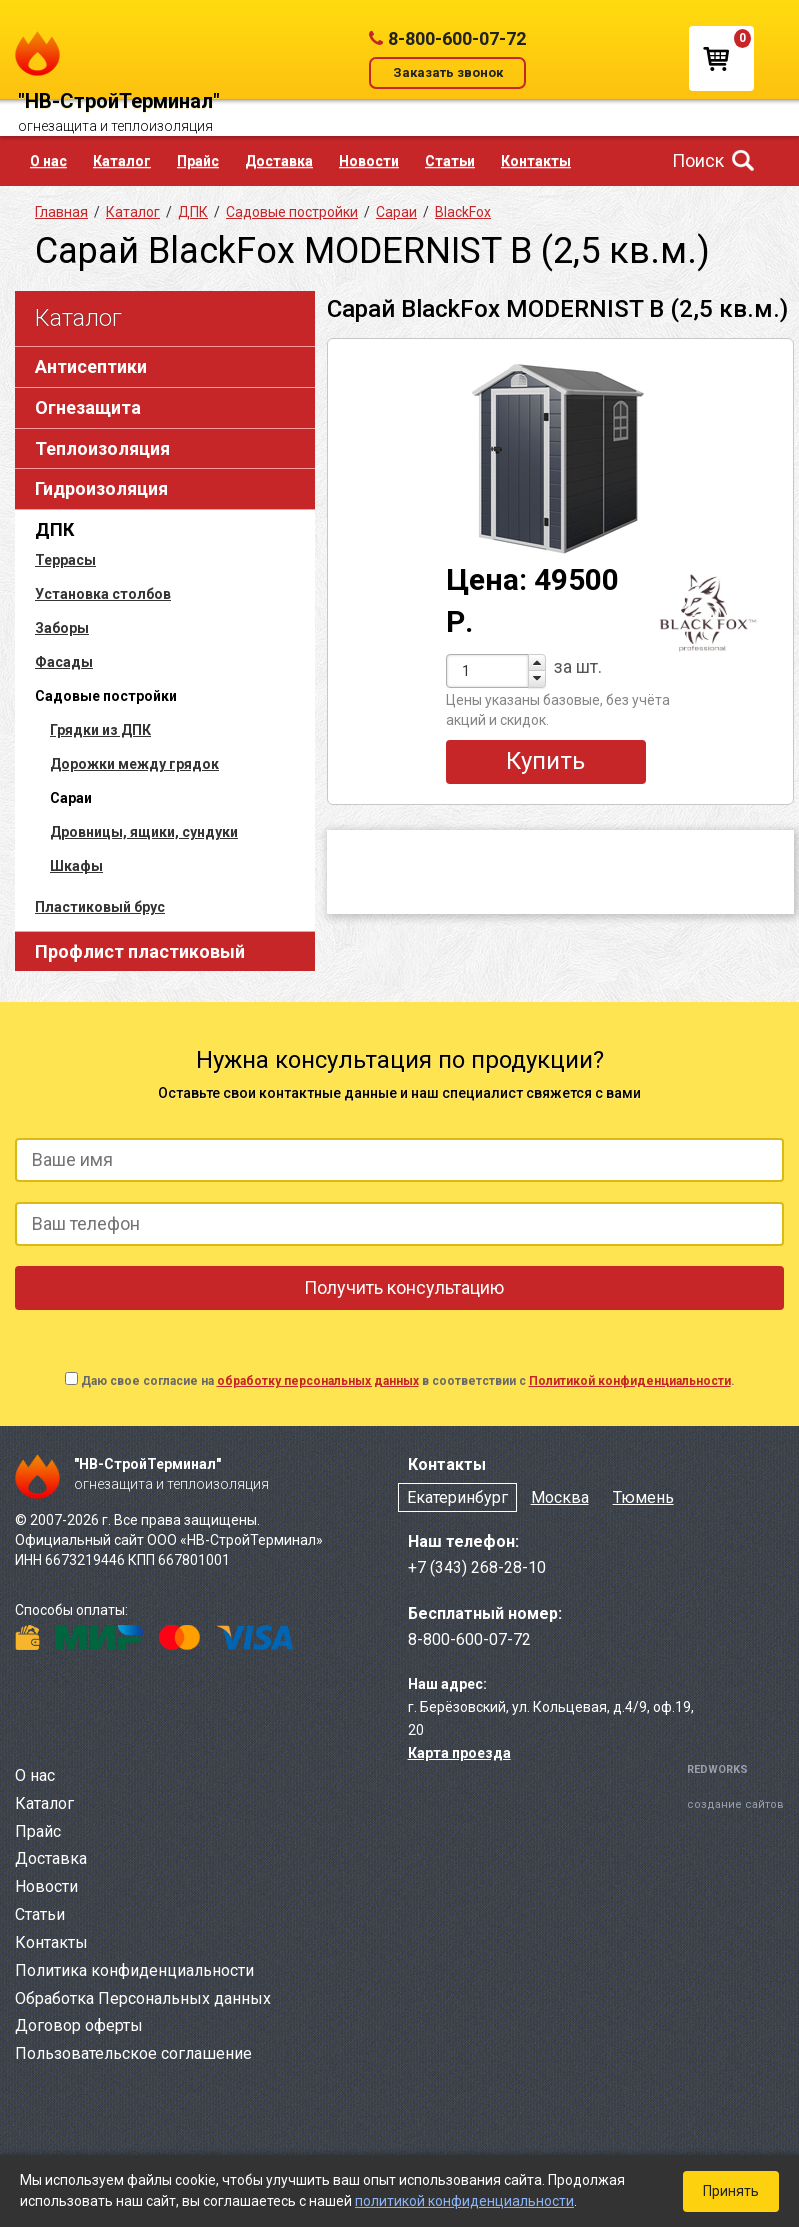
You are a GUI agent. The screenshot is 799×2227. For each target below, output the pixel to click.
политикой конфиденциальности (464, 2201)
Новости (369, 161)
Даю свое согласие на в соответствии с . (408, 1381)
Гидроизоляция (101, 488)
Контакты (536, 161)
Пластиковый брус (100, 907)
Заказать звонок (448, 72)
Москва (560, 1497)
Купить (545, 761)
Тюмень (643, 1497)
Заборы (62, 628)
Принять (731, 2191)
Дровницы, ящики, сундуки (144, 832)
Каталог (122, 161)
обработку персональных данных (318, 1381)
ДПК (54, 529)
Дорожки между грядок (134, 764)
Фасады (64, 662)
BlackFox (463, 212)
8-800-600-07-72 (457, 38)
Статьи (450, 161)
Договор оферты (79, 2025)
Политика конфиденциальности (134, 1970)
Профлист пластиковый (140, 951)
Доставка (279, 161)
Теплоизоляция (102, 448)
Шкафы (76, 866)
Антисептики (91, 366)
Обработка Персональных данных (143, 1998)
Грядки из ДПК (100, 730)
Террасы (65, 560)
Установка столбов (103, 594)
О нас (48, 161)
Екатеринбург (457, 1497)
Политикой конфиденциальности (630, 1381)
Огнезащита (88, 407)
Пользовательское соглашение (133, 2053)
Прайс (198, 161)
